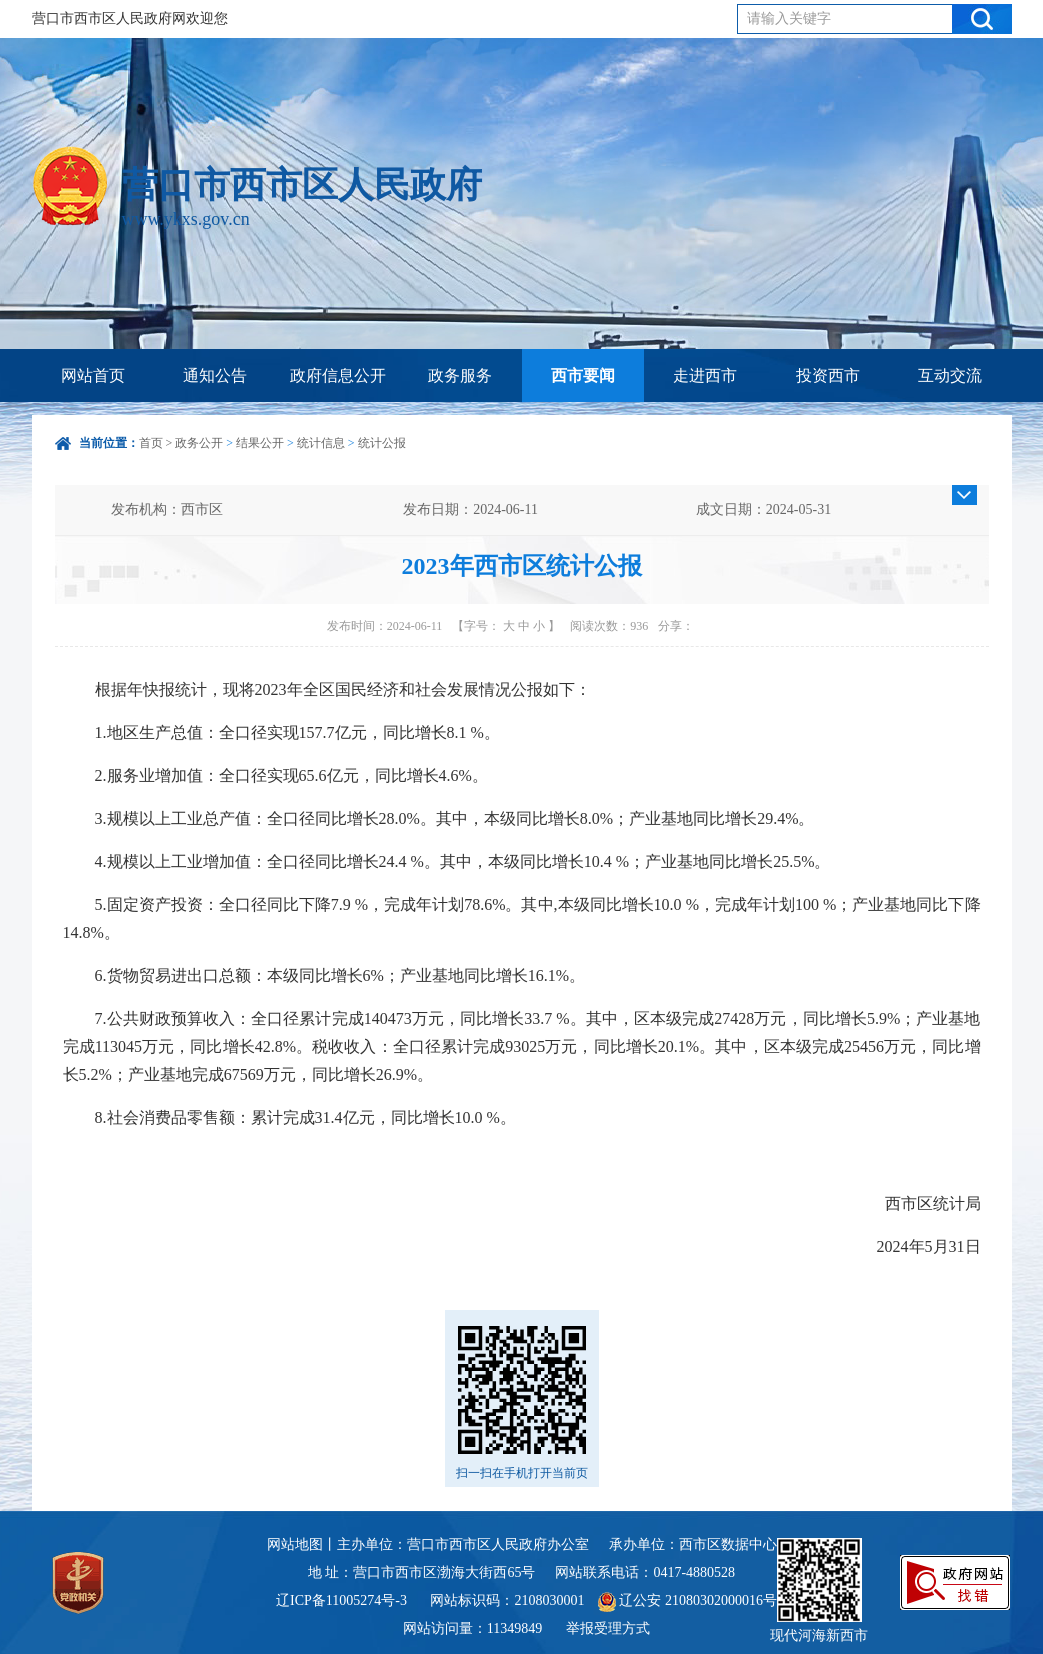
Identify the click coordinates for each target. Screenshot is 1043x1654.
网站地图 (295, 1544)
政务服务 (460, 375)
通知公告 (215, 375)
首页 (151, 443)
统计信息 (321, 443)
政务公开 (199, 443)
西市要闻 (583, 375)
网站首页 (93, 375)
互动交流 (950, 375)
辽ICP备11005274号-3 (341, 1600)
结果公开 (260, 443)
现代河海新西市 (819, 1590)
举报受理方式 (608, 1628)
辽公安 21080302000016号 (687, 1600)
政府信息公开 (338, 375)
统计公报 (382, 443)
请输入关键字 (789, 18)
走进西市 (705, 375)
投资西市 (828, 375)
